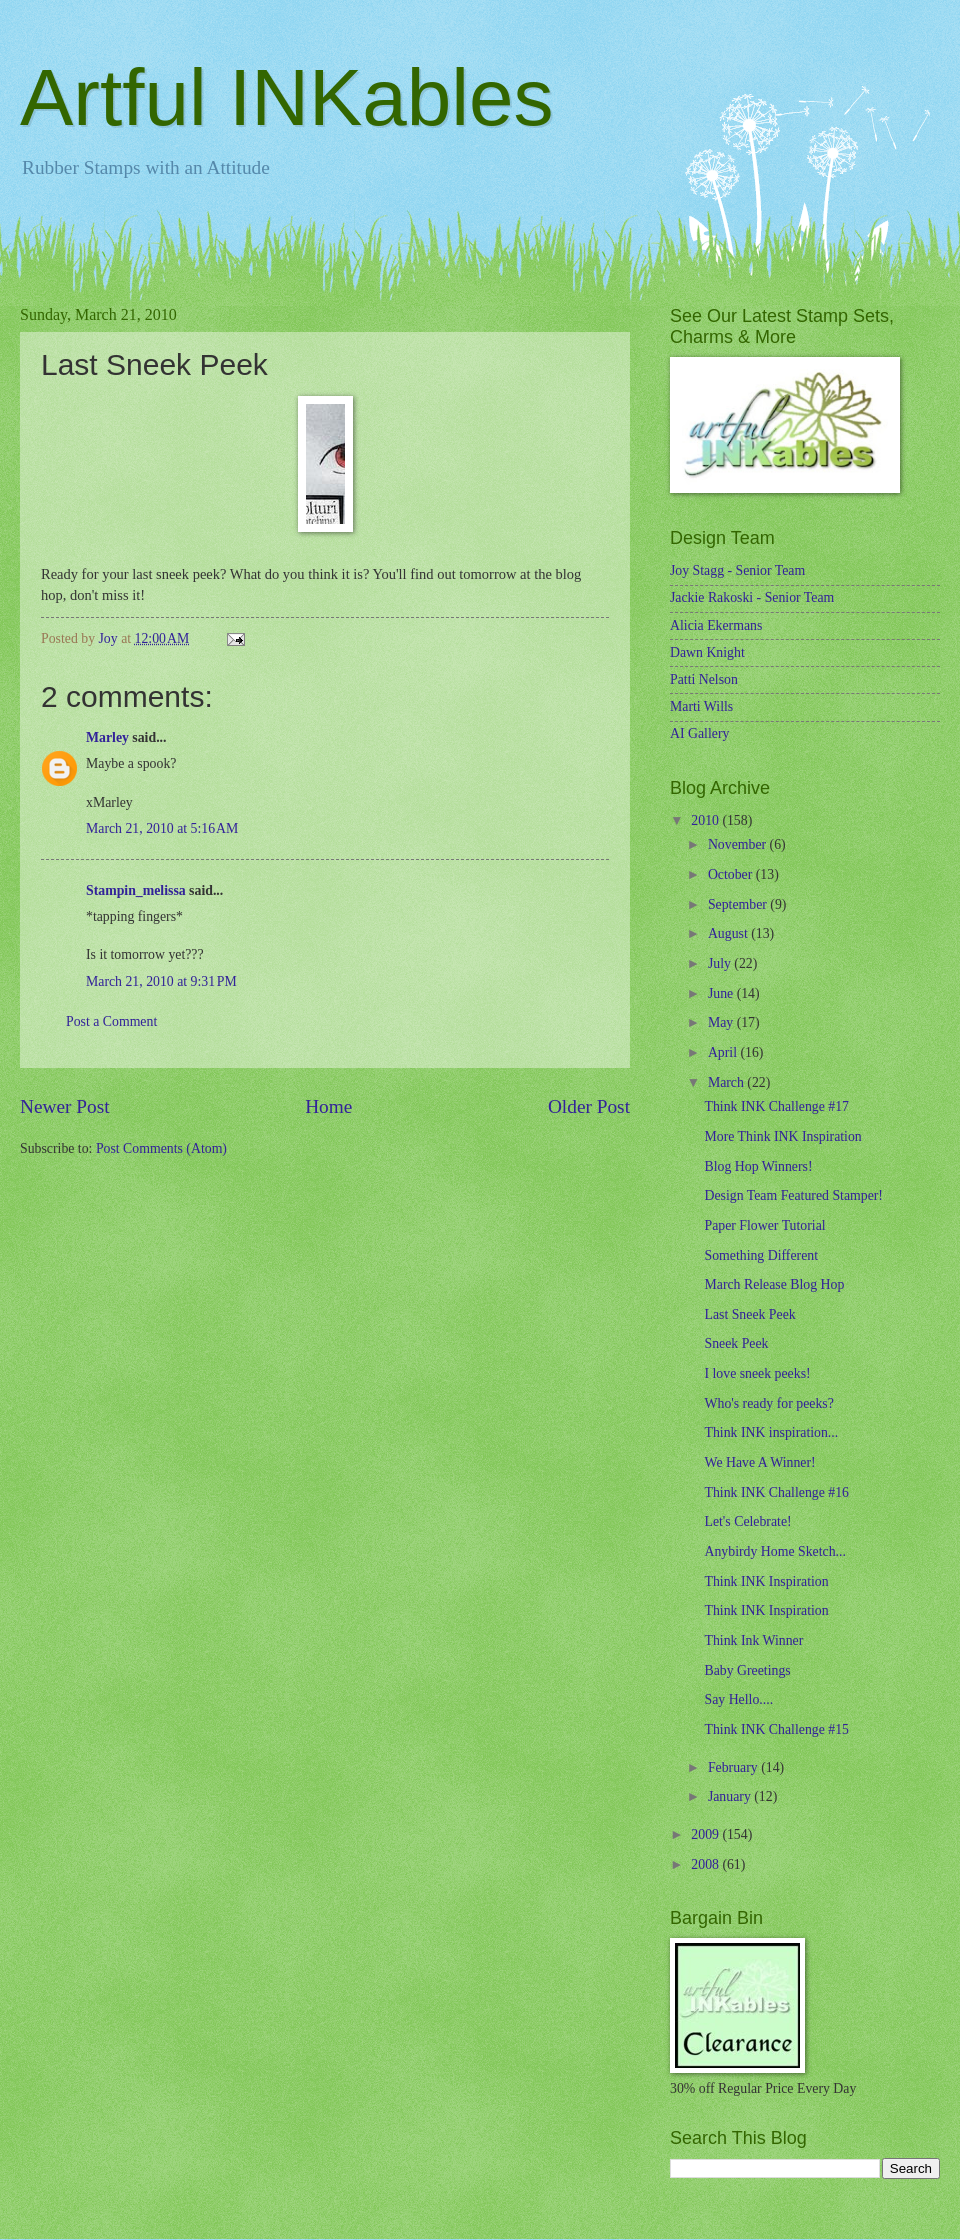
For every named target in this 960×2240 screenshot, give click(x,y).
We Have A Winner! (759, 1462)
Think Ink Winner (753, 1640)
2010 (706, 820)
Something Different (761, 1255)
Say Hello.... (738, 1699)
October (732, 874)
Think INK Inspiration (766, 1581)
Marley (107, 737)
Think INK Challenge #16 (776, 1492)
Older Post (589, 1106)
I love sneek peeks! (757, 1373)
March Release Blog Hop (774, 1284)
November (739, 844)
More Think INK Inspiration (782, 1136)
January (731, 1796)
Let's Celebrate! (747, 1521)
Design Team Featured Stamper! (793, 1195)
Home (328, 1106)
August (729, 933)
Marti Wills (701, 706)
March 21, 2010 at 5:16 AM (162, 828)
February (734, 1767)
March (727, 1082)
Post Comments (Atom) (161, 1148)
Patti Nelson (704, 679)
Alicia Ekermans (716, 625)
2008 (706, 1864)
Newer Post (65, 1106)
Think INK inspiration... (771, 1432)
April (724, 1052)
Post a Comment (111, 1021)
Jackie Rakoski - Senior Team (752, 597)
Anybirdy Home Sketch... (774, 1551)
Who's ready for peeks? (768, 1403)
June (722, 993)
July (721, 963)
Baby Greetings (747, 1670)
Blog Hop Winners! (758, 1166)
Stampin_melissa (136, 890)
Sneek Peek (736, 1343)
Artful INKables (287, 97)
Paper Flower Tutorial (764, 1225)
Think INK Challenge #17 (776, 1106)
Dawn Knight (707, 652)
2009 (706, 1834)
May (722, 1022)
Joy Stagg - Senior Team (737, 570)
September (739, 904)
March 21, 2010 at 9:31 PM (161, 981)
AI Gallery (699, 733)
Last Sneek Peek (749, 1314)
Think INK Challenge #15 (776, 1729)
